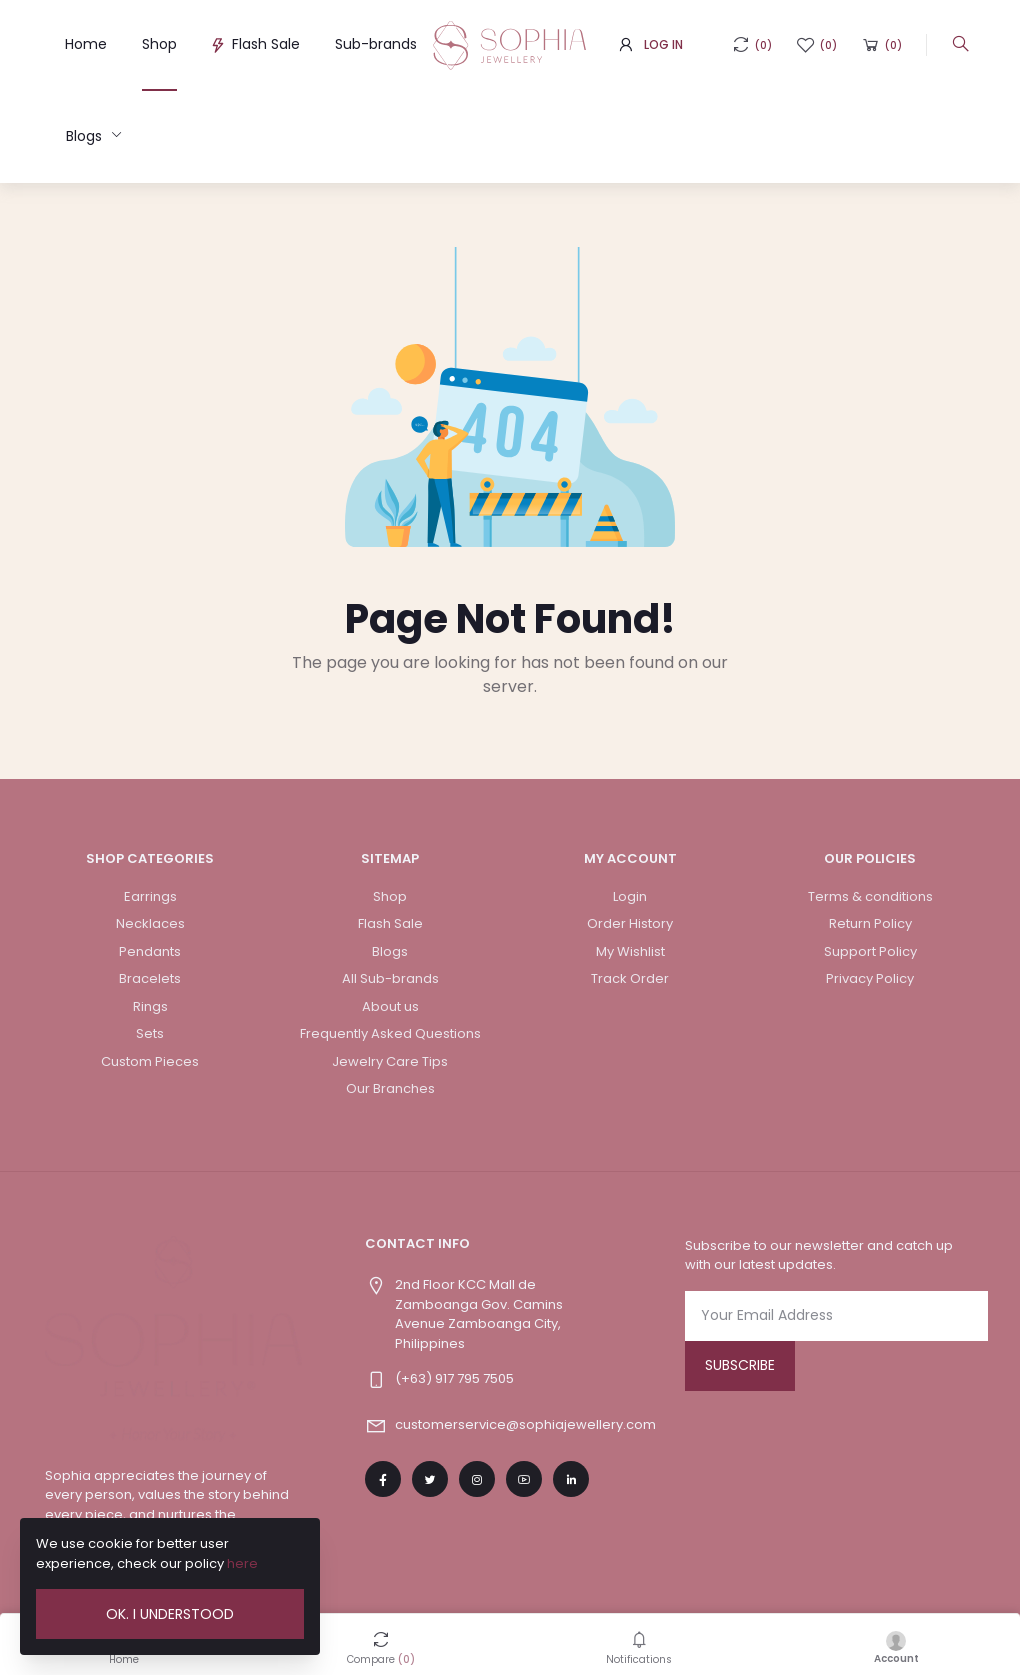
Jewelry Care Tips (390, 1061)
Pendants (150, 951)
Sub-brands (376, 44)
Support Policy (870, 951)
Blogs (86, 136)
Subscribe (740, 1365)
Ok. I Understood (170, 1614)
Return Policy (870, 923)
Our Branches (390, 1088)
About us (390, 1006)
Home (86, 44)
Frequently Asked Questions (390, 1033)
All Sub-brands (390, 978)
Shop (159, 44)
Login (630, 896)
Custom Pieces (150, 1061)
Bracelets (150, 978)
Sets (150, 1033)
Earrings (150, 896)
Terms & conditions (870, 896)
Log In (663, 44)
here (242, 1563)
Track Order (630, 978)
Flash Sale (256, 44)
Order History (630, 923)
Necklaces (150, 923)
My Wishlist (630, 951)
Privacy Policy (870, 978)
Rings (150, 1006)
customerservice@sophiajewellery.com (525, 1424)
